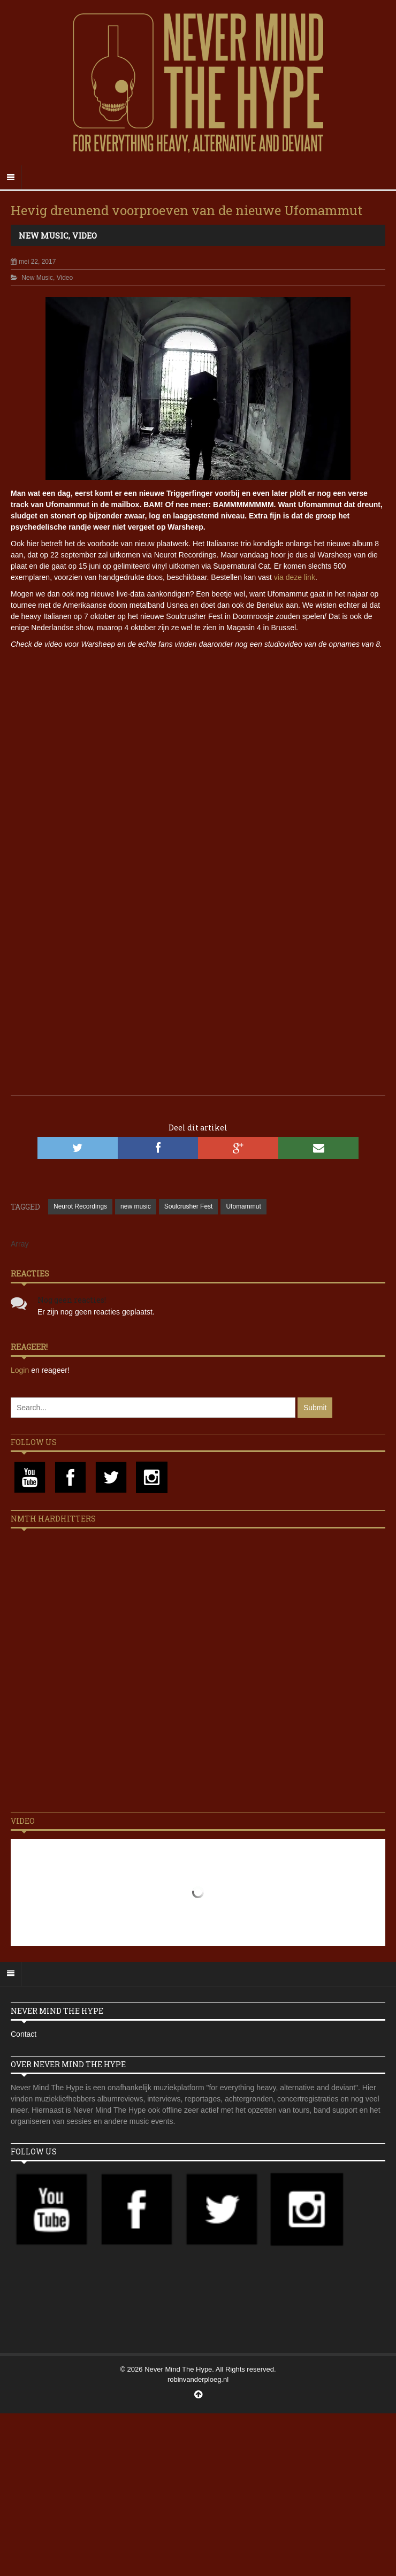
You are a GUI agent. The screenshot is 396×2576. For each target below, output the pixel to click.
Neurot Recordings (80, 1206)
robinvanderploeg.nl (198, 2379)
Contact (23, 2034)
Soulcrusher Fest (188, 1206)
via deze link (294, 577)
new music (135, 1206)
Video (84, 235)
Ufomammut (243, 1206)
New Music (43, 235)
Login (21, 1370)
